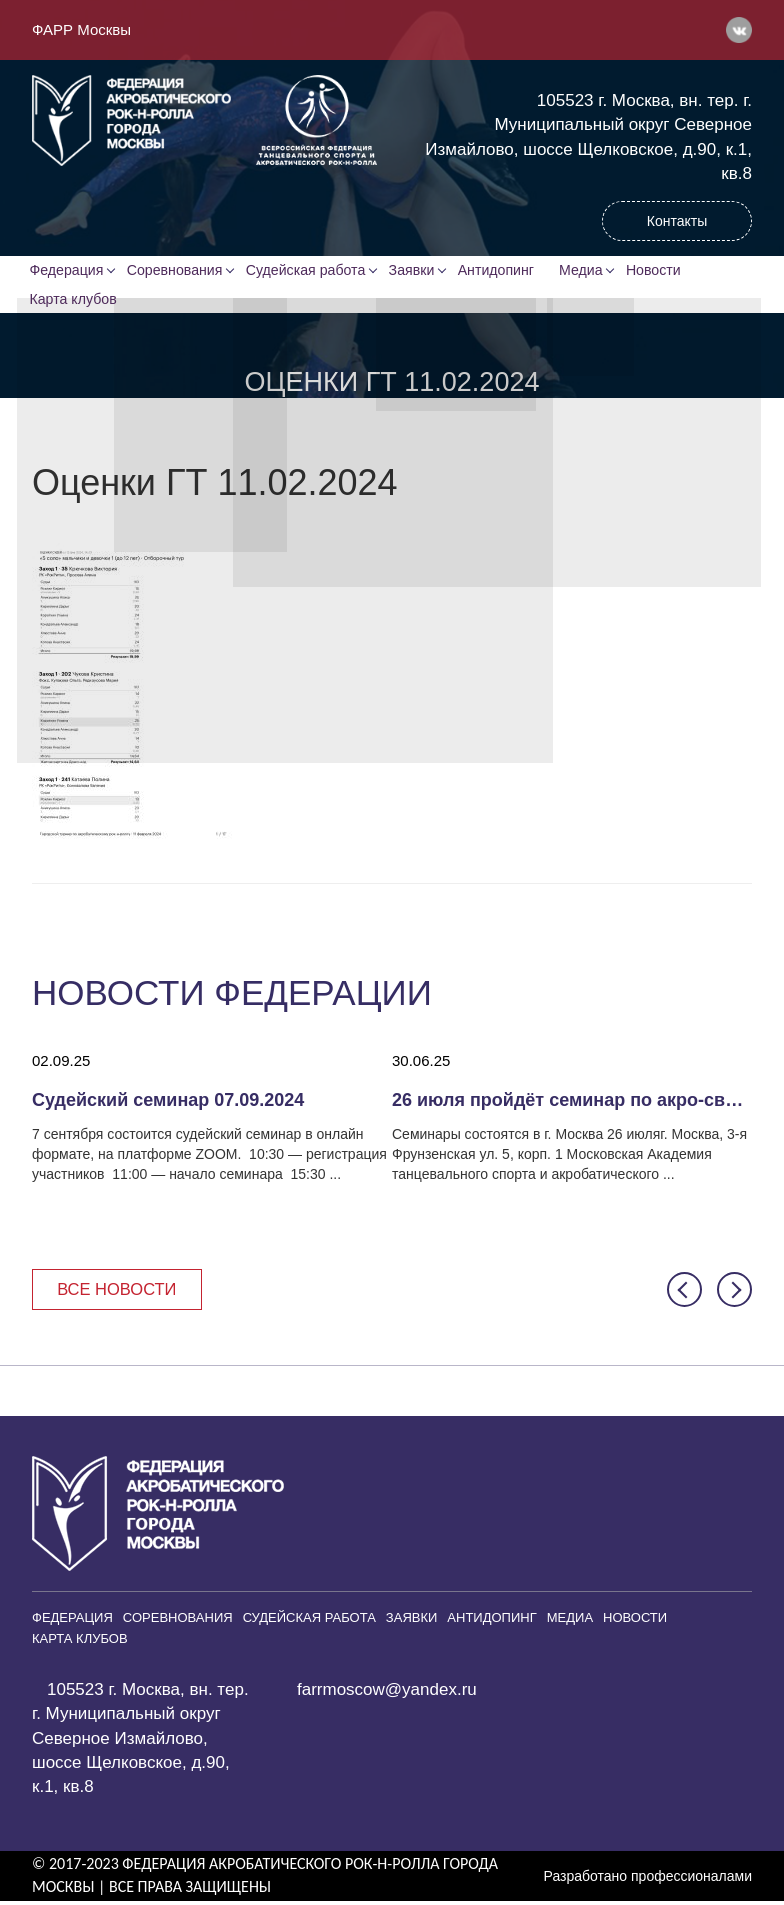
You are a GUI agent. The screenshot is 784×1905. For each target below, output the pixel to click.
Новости (664, 271)
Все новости (119, 1292)
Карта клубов (75, 301)
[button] (684, 1293)
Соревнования (177, 271)
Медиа (590, 271)
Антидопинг (501, 271)
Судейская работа (309, 271)
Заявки (415, 271)
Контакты (677, 221)
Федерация (68, 271)
